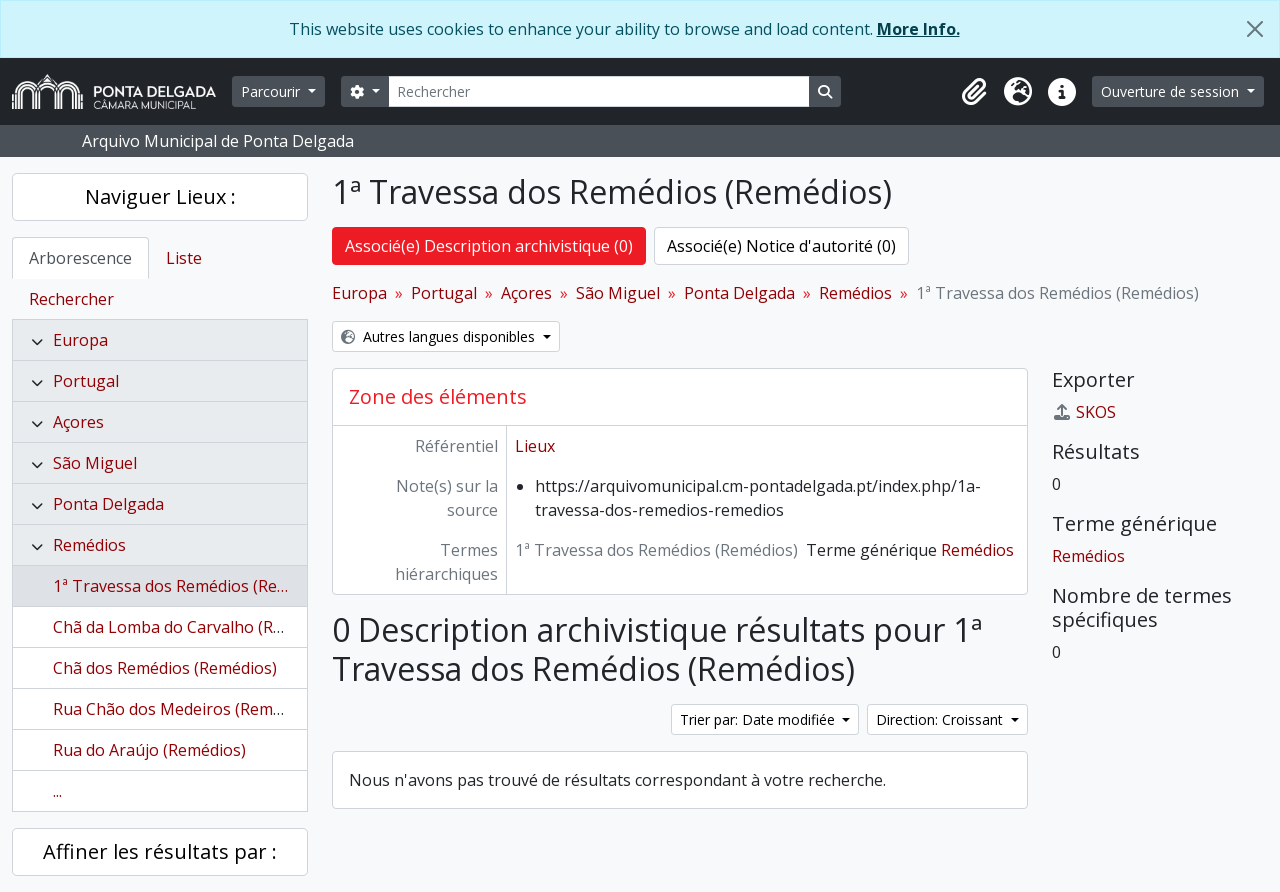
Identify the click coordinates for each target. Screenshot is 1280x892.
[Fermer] (1255, 29)
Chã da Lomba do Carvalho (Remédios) (197, 627)
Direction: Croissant (941, 719)
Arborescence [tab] (80, 258)
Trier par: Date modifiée (759, 719)
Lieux (535, 446)
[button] (974, 92)
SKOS (1084, 412)
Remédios (89, 545)
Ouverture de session (1172, 91)
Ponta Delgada (108, 504)
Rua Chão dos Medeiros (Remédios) (185, 709)
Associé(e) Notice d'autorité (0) (781, 246)
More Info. (918, 29)
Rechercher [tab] (71, 299)
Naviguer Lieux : (160, 196)
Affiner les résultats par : (160, 851)
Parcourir (272, 91)
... (57, 791)
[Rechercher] (599, 91)
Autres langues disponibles (440, 336)
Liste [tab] (184, 258)
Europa (80, 340)
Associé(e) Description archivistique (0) (489, 246)
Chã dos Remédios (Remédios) (165, 668)
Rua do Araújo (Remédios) (149, 750)
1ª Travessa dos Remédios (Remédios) (194, 586)
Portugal (86, 381)
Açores (78, 422)
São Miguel (95, 463)
